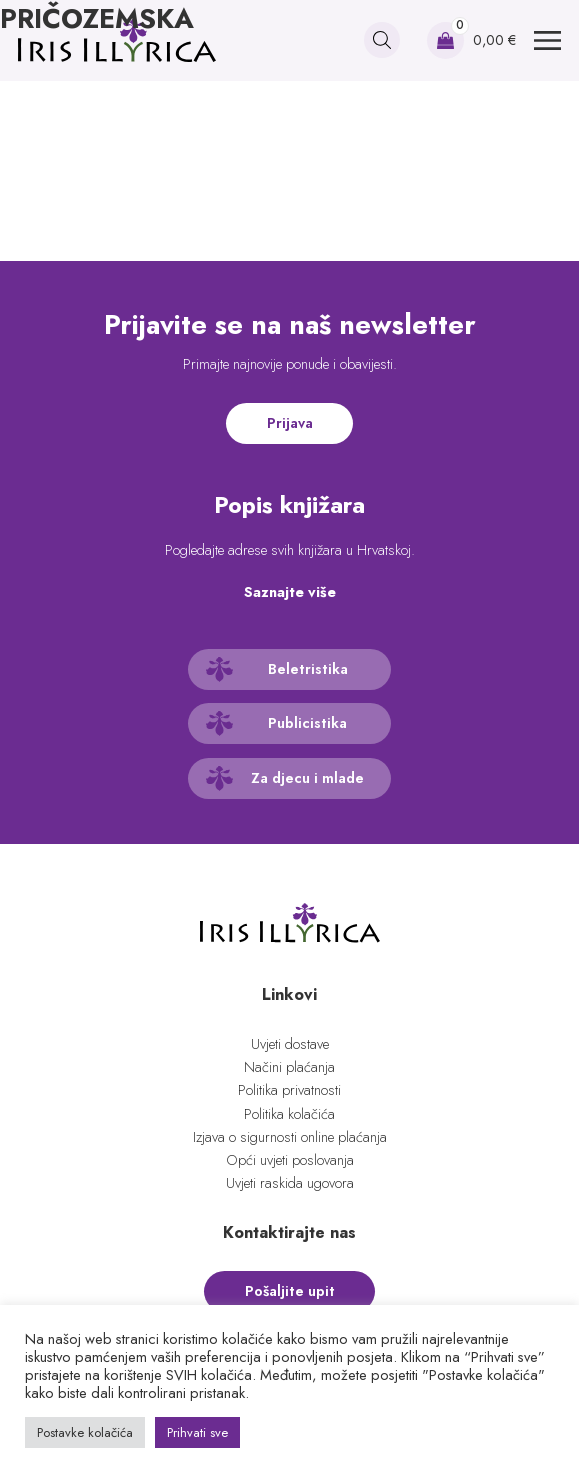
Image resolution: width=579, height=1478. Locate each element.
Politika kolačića (289, 1114)
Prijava (290, 423)
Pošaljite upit (290, 1291)
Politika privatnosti (289, 1090)
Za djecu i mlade (307, 778)
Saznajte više (290, 592)
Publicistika (307, 723)
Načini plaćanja (289, 1067)
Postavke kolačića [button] (85, 1432)
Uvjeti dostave (290, 1044)
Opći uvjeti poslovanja (290, 1160)
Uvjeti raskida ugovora (290, 1183)
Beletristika (308, 669)
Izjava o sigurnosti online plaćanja (290, 1137)
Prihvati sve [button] (197, 1432)
